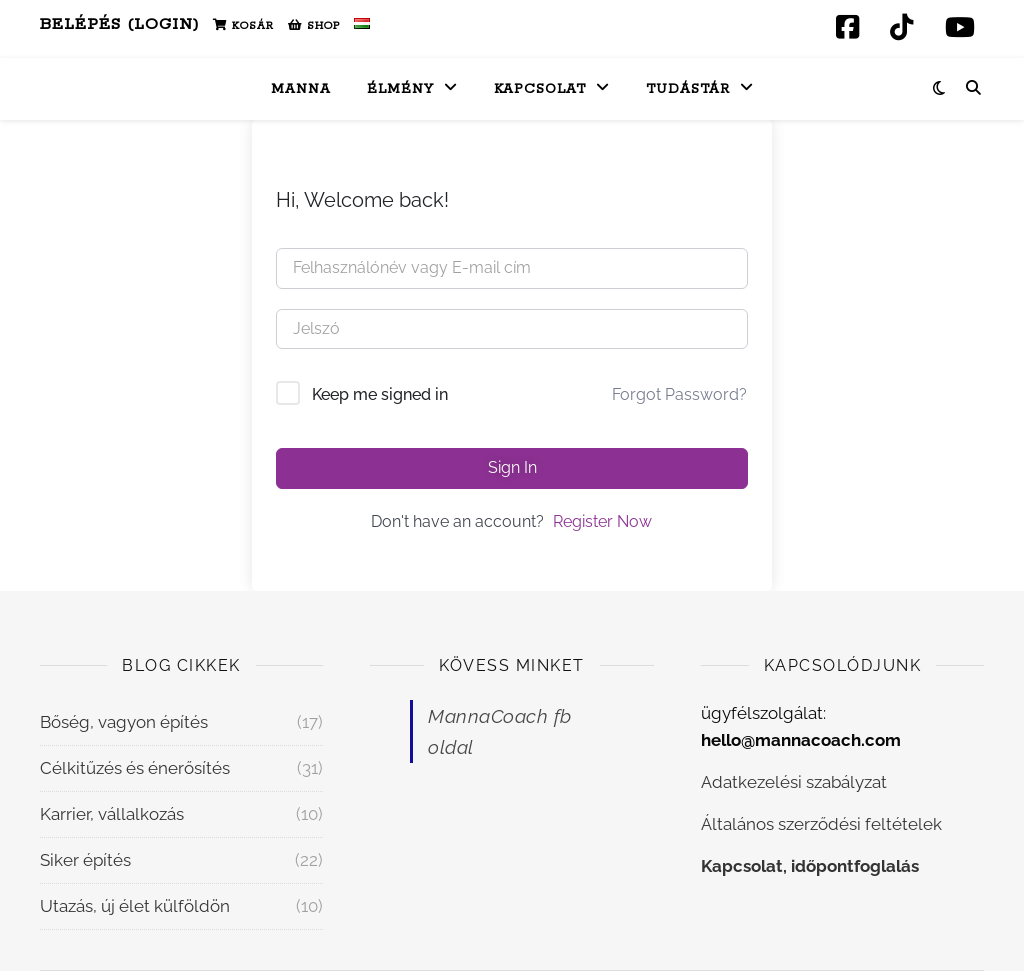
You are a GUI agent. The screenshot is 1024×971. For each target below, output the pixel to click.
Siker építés (85, 860)
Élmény (400, 89)
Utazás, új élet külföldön (135, 906)
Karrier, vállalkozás (112, 814)
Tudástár (688, 89)
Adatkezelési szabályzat (794, 782)
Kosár (243, 26)
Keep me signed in (380, 394)
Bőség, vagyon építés (124, 722)
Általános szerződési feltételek (821, 824)
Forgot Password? (679, 394)
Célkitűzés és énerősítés (135, 768)
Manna (301, 89)
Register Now (602, 521)
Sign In (512, 467)
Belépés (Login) (119, 24)
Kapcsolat (540, 89)
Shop (314, 26)
